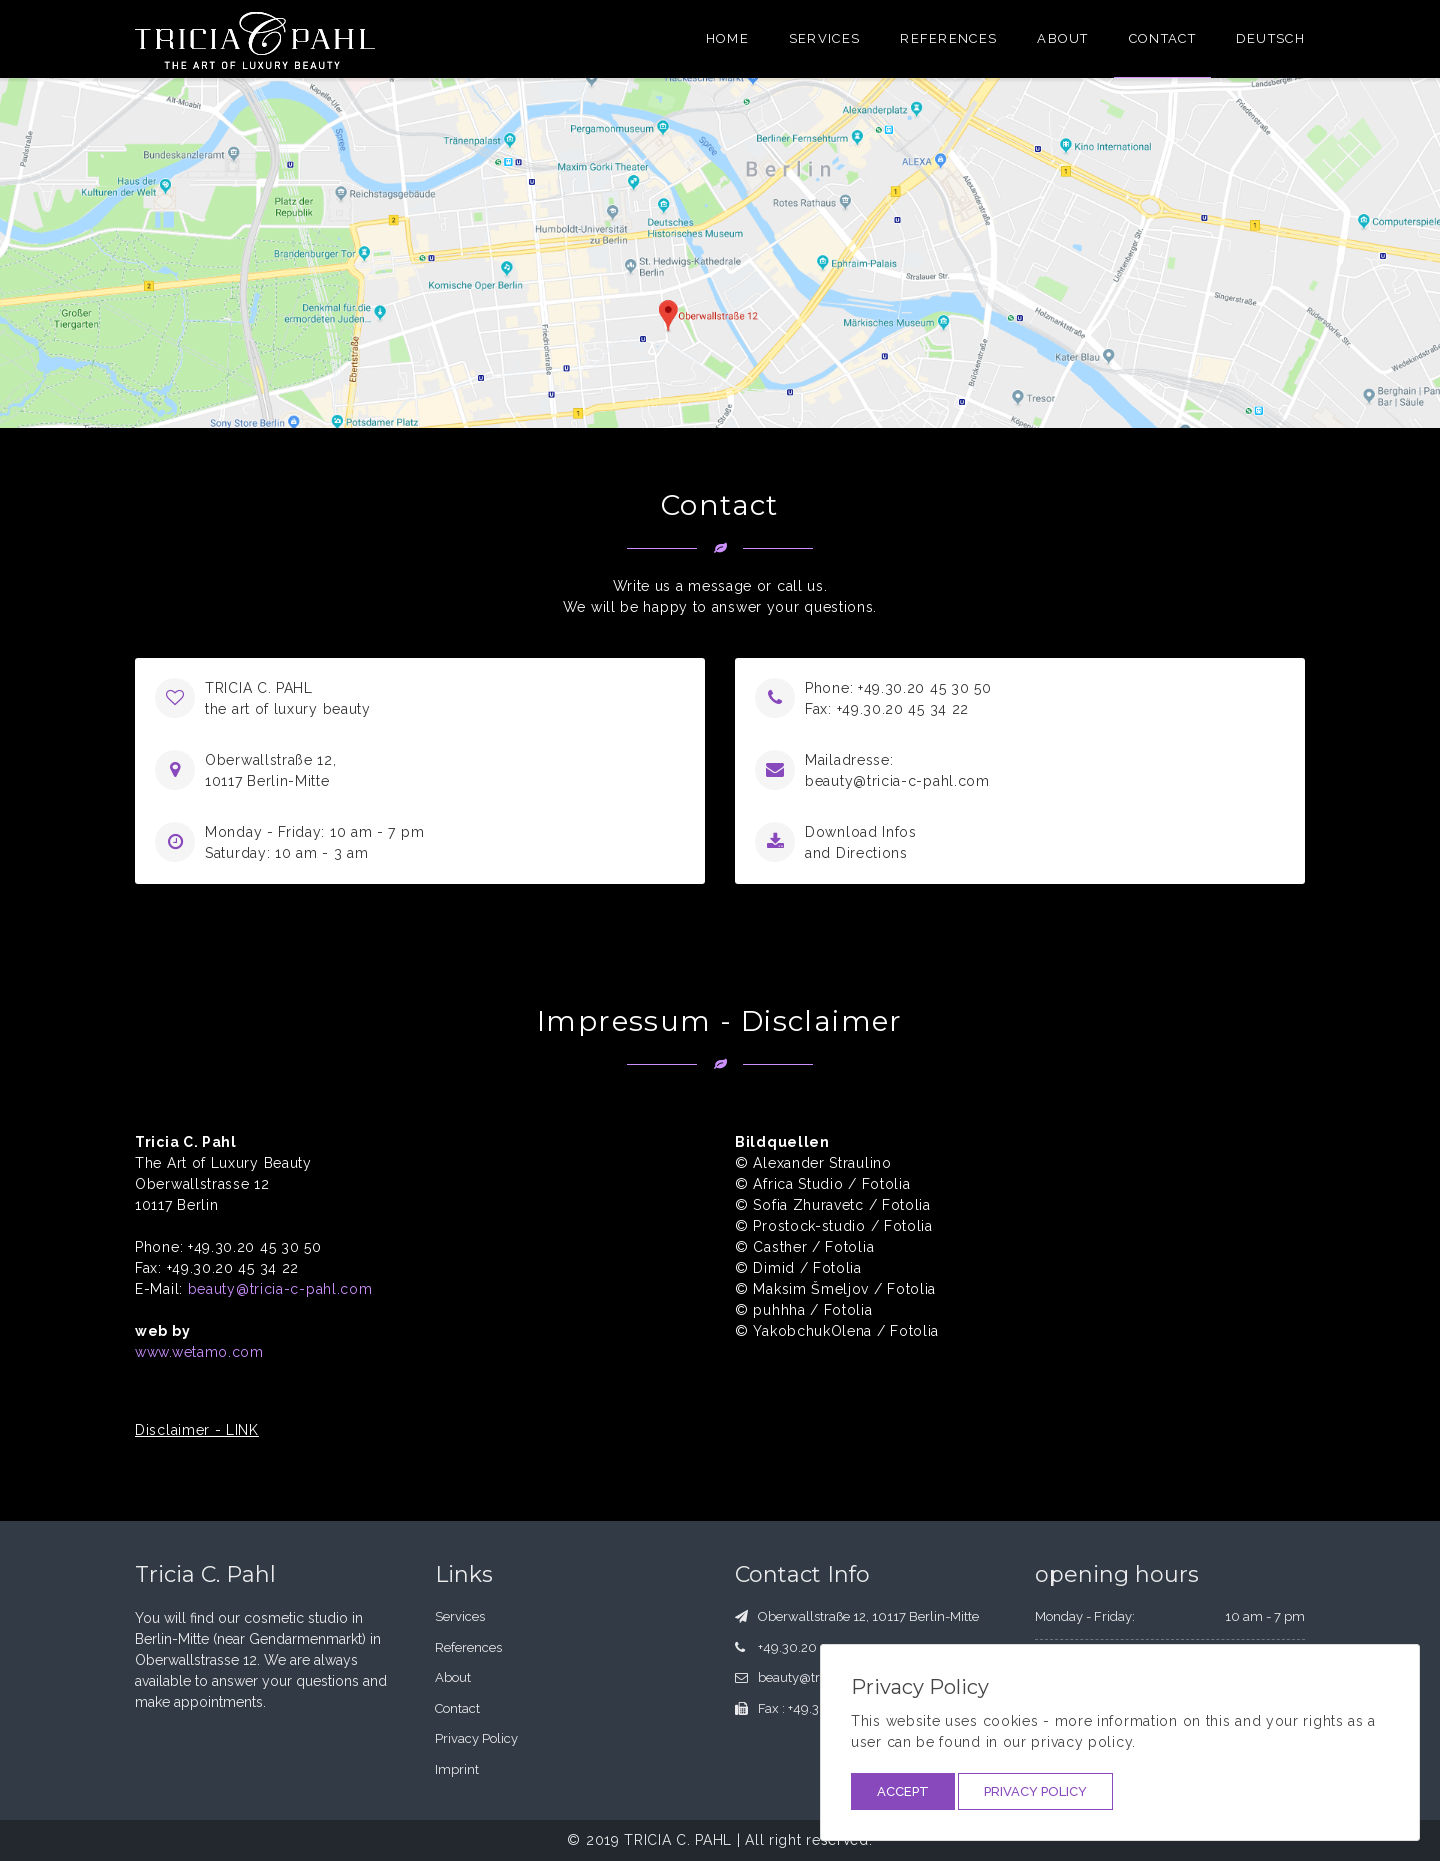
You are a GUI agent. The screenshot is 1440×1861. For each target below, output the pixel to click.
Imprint (457, 1769)
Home (727, 38)
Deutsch (1270, 38)
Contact (1162, 38)
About (1063, 38)
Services (824, 38)
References (948, 38)
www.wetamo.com (199, 1352)
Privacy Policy (1035, 1791)
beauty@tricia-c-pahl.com (897, 781)
